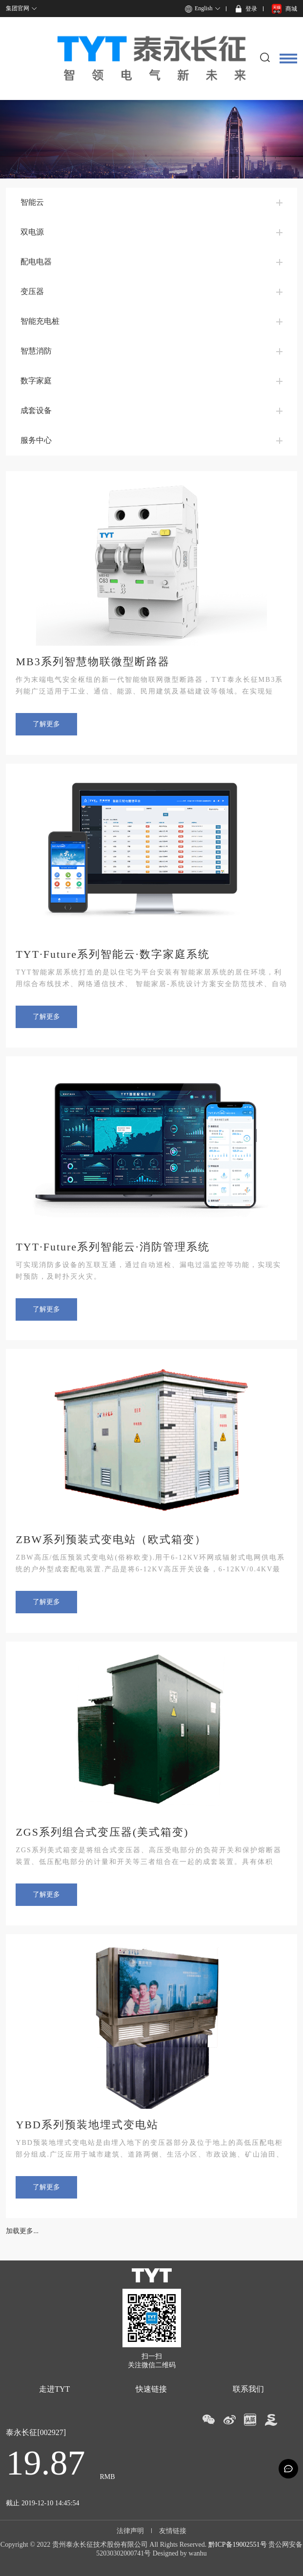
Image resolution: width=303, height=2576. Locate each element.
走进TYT (54, 2389)
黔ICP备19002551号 (237, 2544)
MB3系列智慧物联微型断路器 (92, 661)
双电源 (32, 232)
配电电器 (36, 262)
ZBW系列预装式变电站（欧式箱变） (111, 1539)
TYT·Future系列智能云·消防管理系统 (112, 1247)
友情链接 (172, 2531)
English (204, 8)
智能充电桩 (40, 321)
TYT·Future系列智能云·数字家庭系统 (112, 954)
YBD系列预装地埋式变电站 (87, 2125)
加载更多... (22, 2231)
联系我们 (248, 2389)
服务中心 (36, 440)
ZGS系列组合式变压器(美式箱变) (102, 1832)
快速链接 (151, 2389)
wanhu (198, 2553)
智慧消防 (36, 351)
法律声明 (130, 2531)
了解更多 (46, 724)
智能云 (32, 202)
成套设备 (36, 410)
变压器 (32, 291)
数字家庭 (36, 380)
